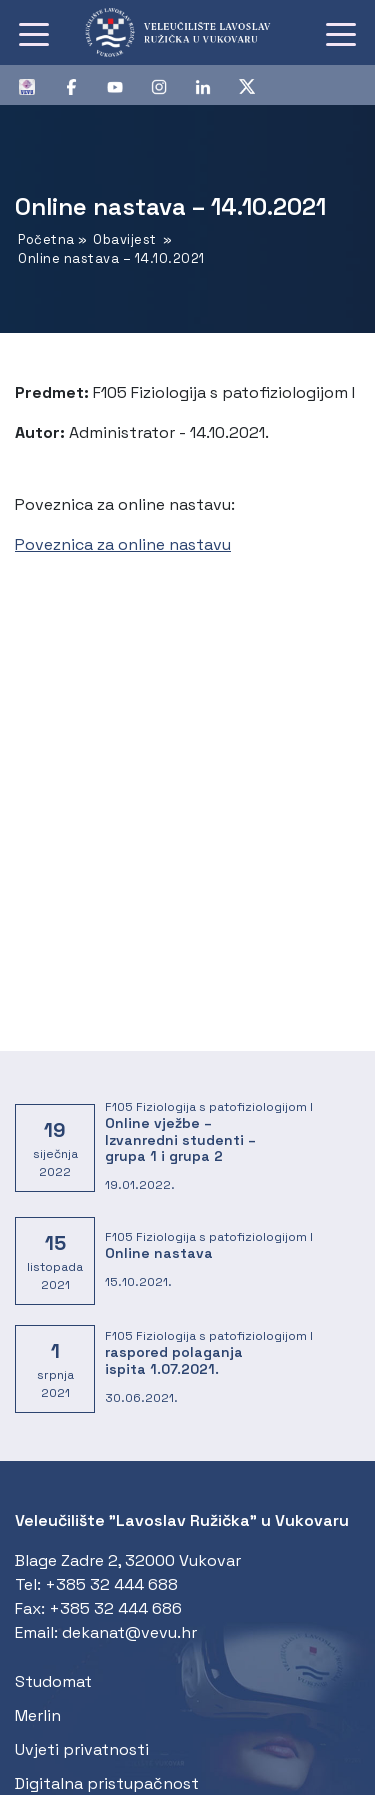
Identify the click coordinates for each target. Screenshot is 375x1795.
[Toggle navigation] (34, 33)
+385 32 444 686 (115, 1608)
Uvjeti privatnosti (82, 1749)
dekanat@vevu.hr (129, 1632)
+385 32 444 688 (111, 1584)
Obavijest (125, 239)
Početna (46, 239)
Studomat (53, 1681)
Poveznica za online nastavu (123, 544)
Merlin (38, 1715)
